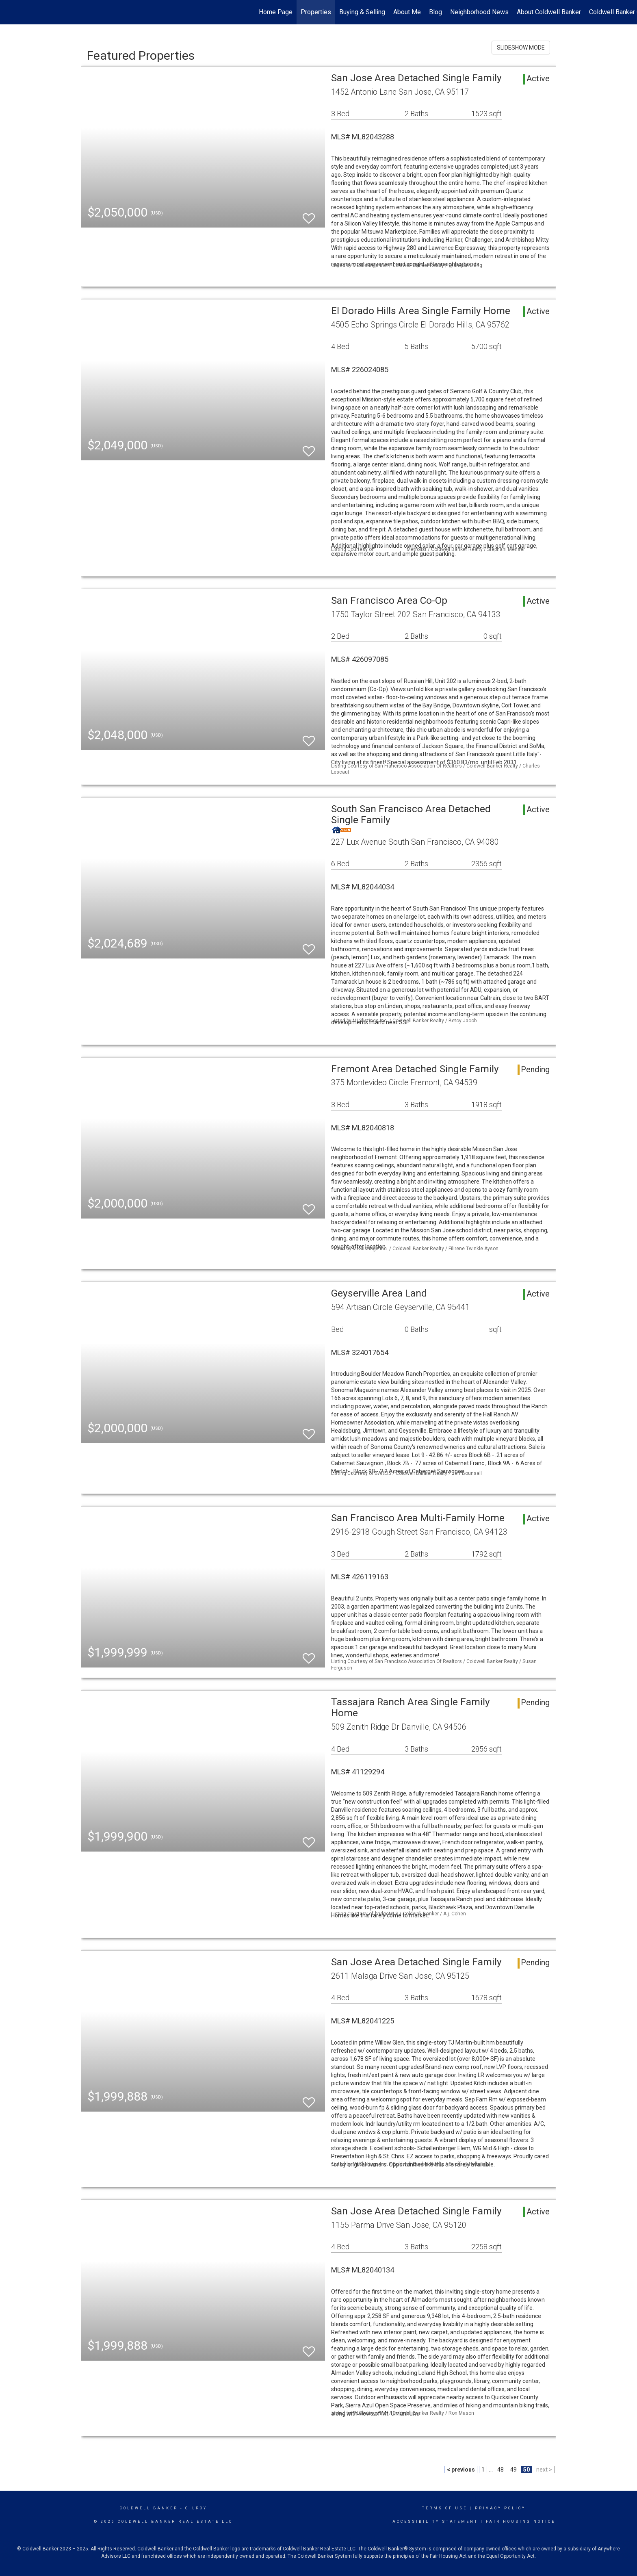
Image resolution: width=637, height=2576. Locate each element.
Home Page (275, 12)
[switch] (309, 215)
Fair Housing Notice (520, 2522)
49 (513, 2469)
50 (526, 2469)
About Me (407, 12)
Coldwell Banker (149, 2508)
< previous (461, 2469)
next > (544, 2469)
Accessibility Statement (435, 2522)
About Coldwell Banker (549, 12)
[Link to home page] (10, 12)
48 (500, 2469)
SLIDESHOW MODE (521, 47)
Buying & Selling (362, 12)
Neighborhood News (479, 12)
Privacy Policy (500, 2508)
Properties (316, 12)
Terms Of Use (444, 2508)
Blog (435, 12)
